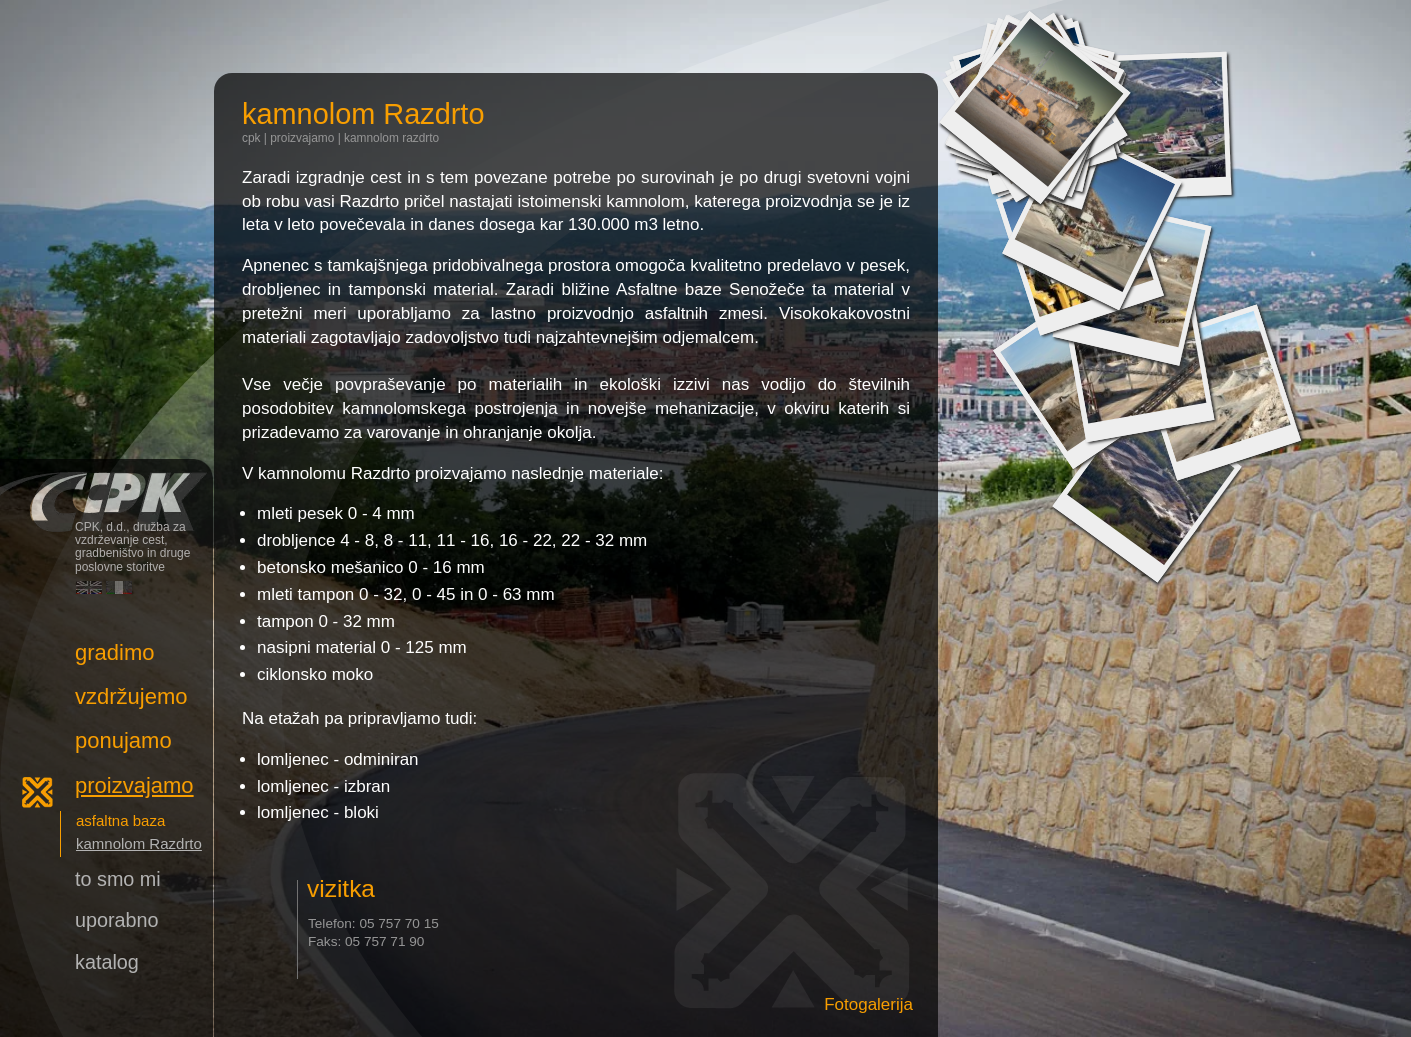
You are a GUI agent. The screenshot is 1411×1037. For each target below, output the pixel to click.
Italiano (119, 587)
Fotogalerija (868, 1004)
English (89, 587)
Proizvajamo (302, 138)
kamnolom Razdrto (391, 138)
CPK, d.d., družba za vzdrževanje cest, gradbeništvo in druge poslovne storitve (106, 489)
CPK (251, 138)
